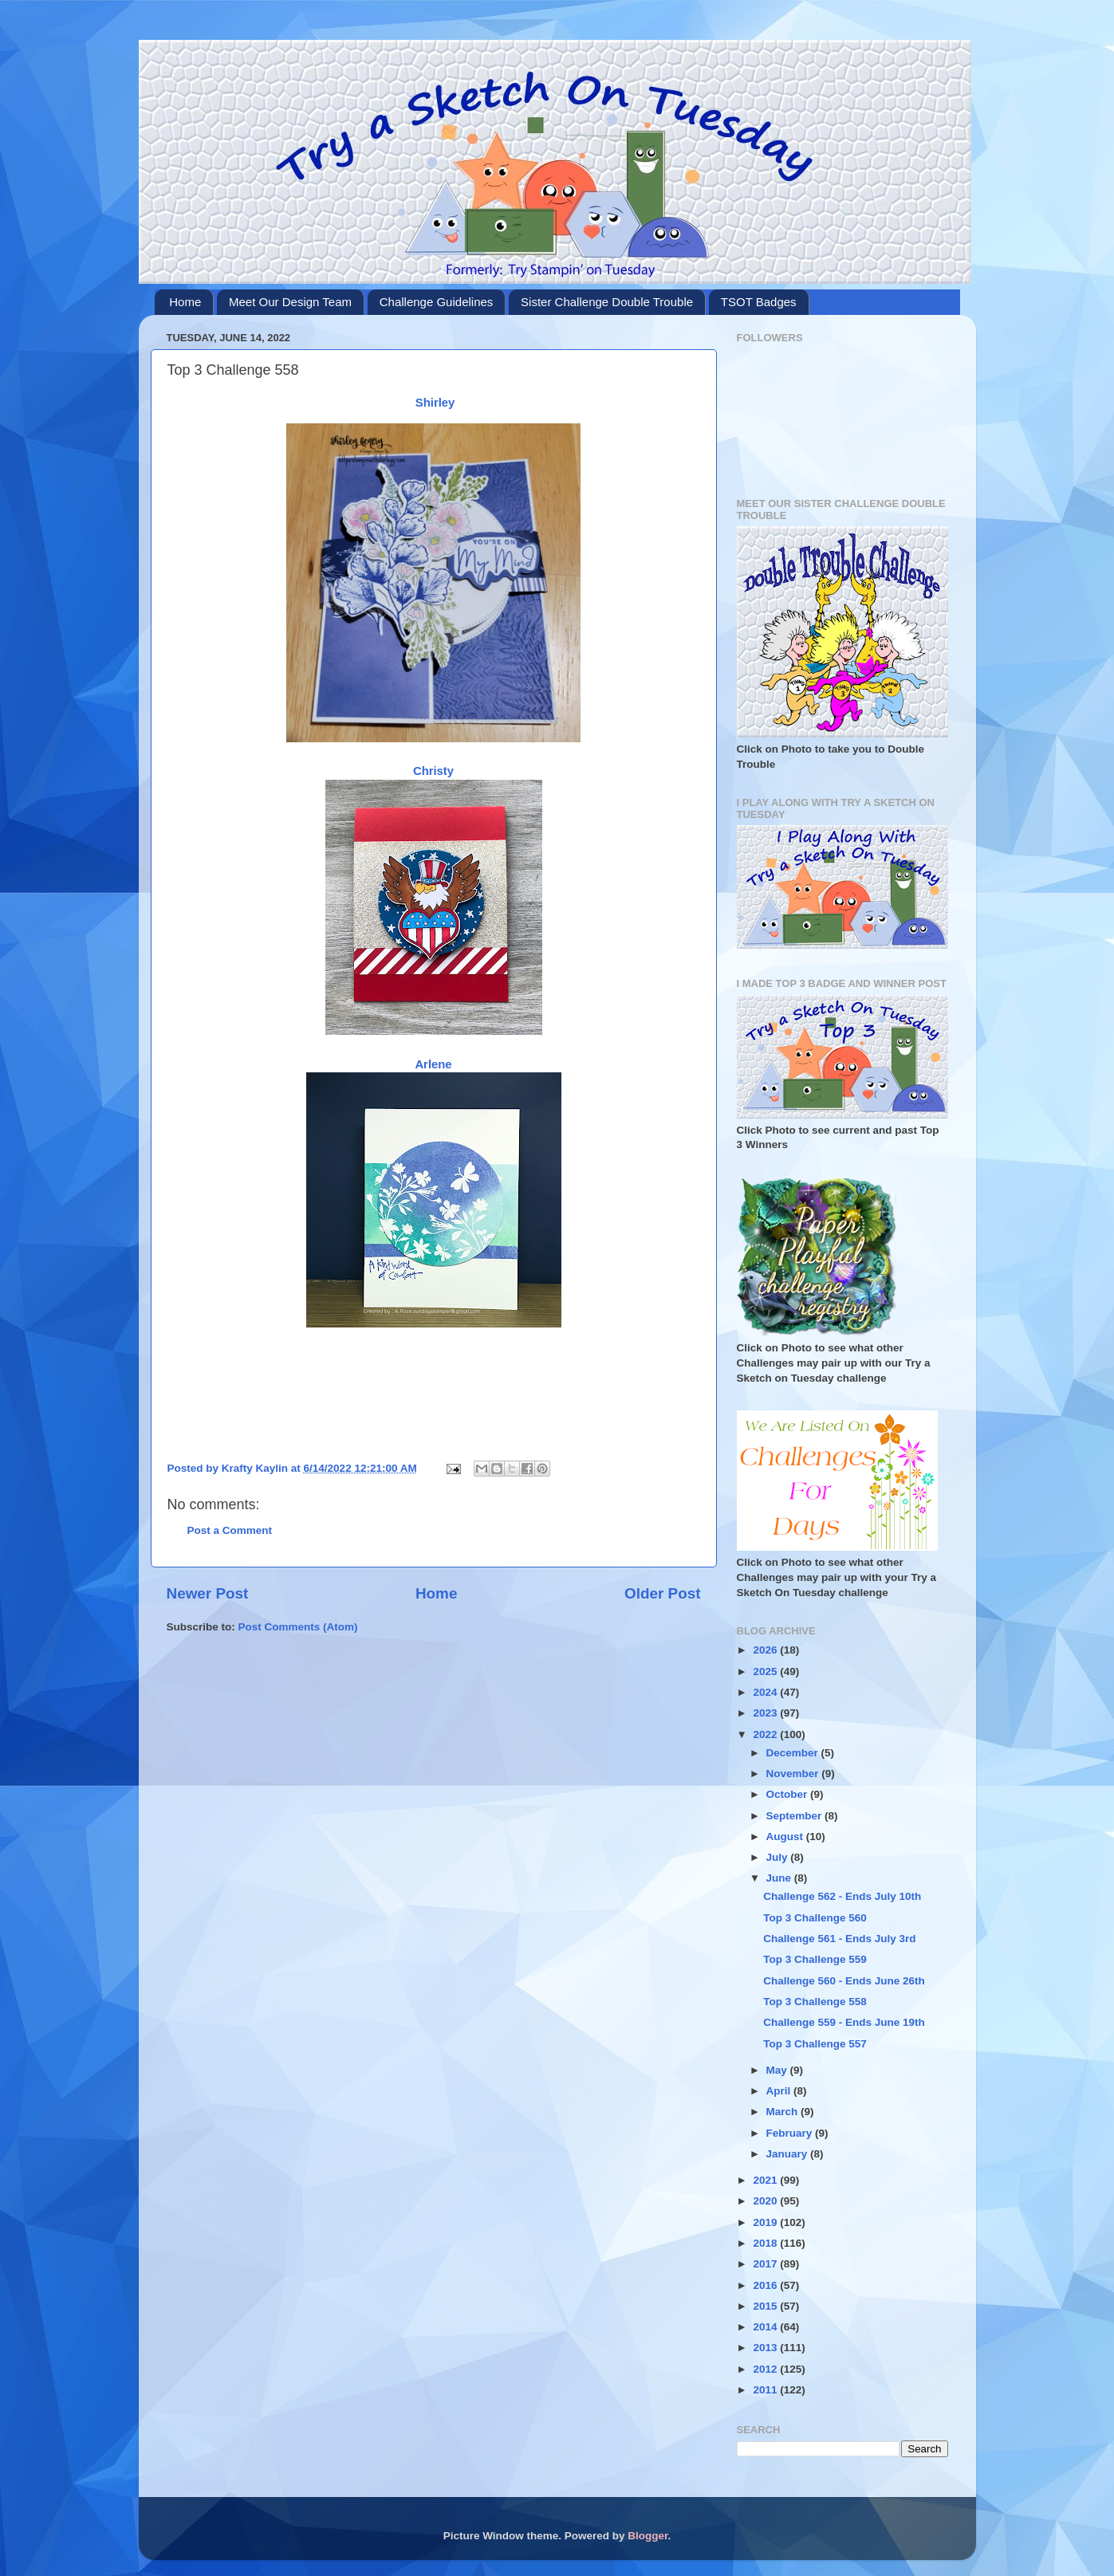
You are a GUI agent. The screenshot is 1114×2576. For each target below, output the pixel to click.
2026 (766, 1650)
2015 (766, 2306)
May (778, 2070)
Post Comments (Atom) (298, 1627)
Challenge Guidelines (437, 302)
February (791, 2133)
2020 (766, 2201)
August (786, 1837)
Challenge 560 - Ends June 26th (844, 1981)
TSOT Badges (759, 302)
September (795, 1816)
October (788, 1794)
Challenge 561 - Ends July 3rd (839, 1939)
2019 (766, 2222)
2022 (766, 1734)
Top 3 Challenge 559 (815, 1959)
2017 (766, 2264)
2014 (766, 2327)
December (793, 1753)
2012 (766, 2369)
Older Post (662, 1593)
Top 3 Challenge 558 (815, 2002)
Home (185, 302)
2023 (766, 1713)
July (778, 1857)
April (780, 2091)
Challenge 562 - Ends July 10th (842, 1896)
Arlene (433, 1064)
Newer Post (208, 1593)
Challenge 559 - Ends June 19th (844, 2022)
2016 (766, 2285)
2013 (766, 2348)
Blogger (647, 2536)
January (788, 2154)
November (794, 1774)
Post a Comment (230, 1530)
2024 (766, 1692)
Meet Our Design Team (290, 302)
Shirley (435, 402)
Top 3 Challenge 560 (815, 1918)
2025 (766, 1671)
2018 (766, 2243)
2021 (766, 2180)
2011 (766, 2390)
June (780, 1878)
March (783, 2112)
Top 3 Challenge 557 (815, 2044)
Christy (433, 771)
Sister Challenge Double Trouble (607, 302)
